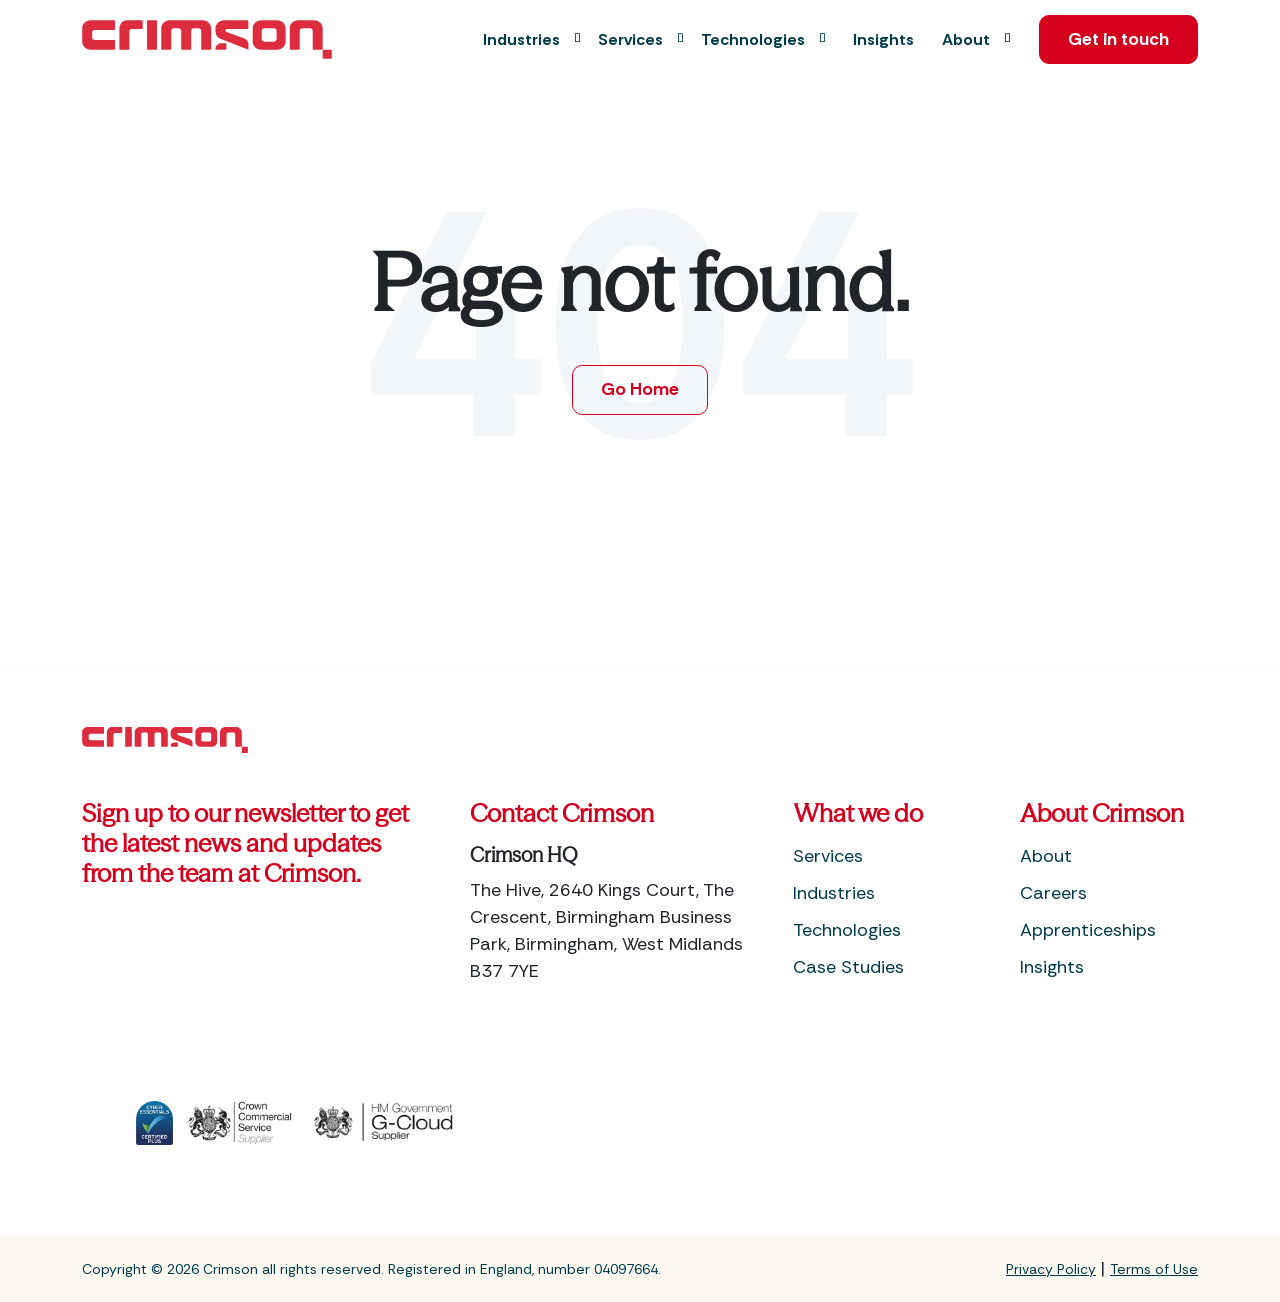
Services (828, 857)
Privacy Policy (1051, 1269)
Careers (1053, 894)
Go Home (640, 390)
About (1046, 857)
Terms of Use (1154, 1269)
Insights (1052, 968)
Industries (834, 894)
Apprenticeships (1088, 931)
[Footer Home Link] (165, 739)
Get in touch (1115, 40)
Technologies (847, 931)
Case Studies (848, 968)
